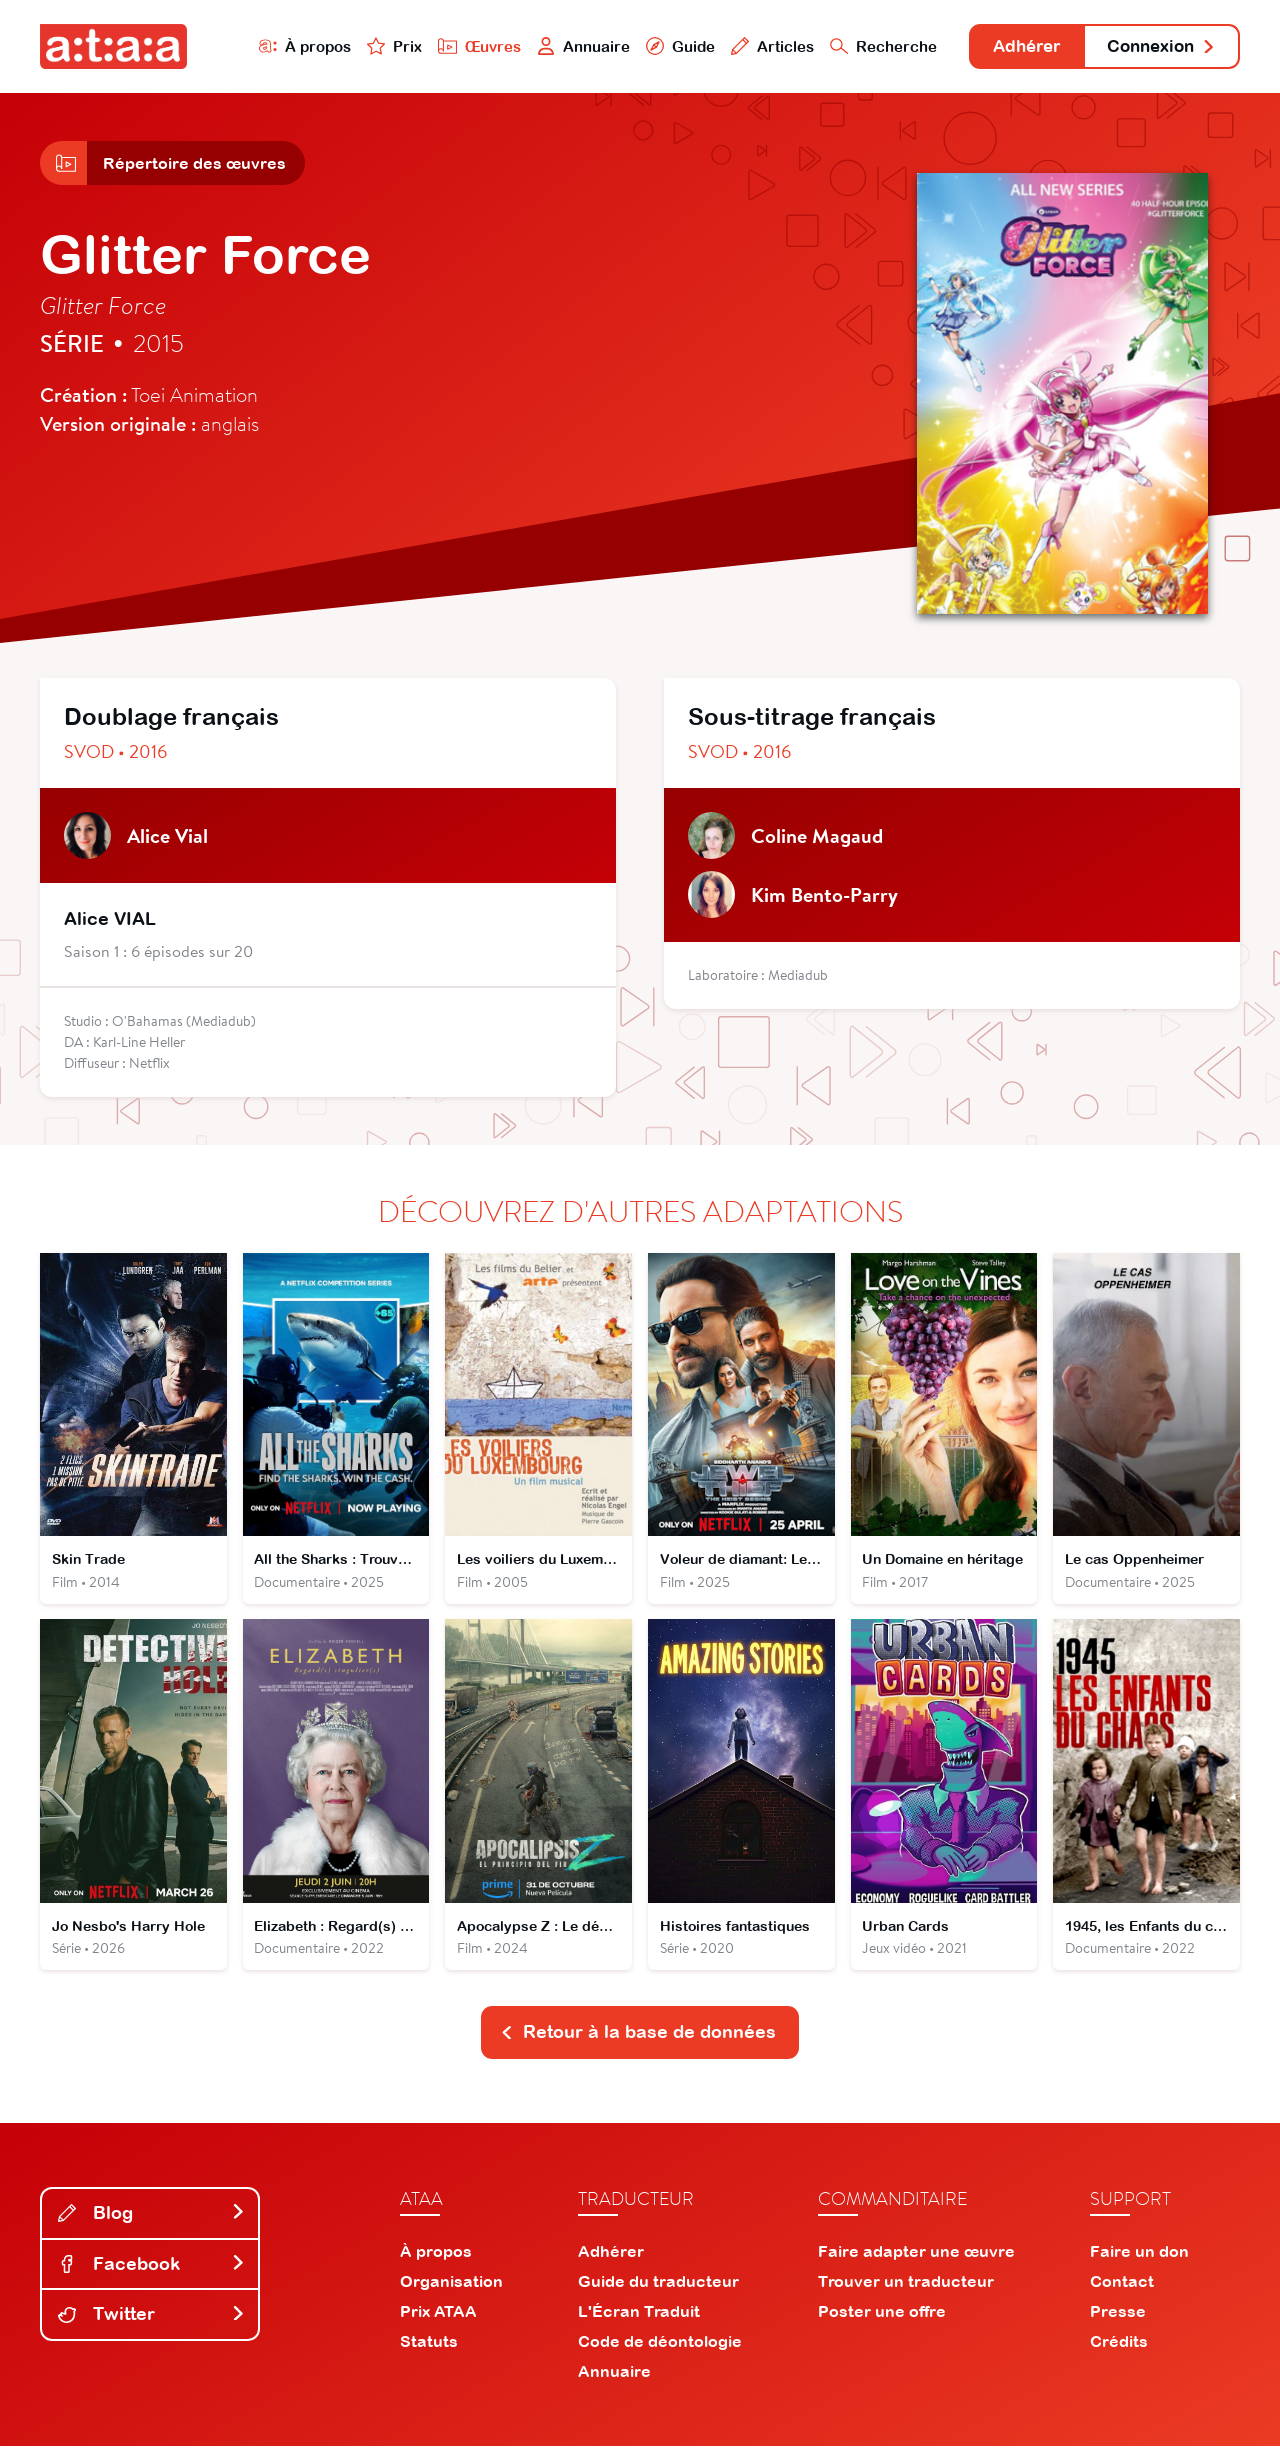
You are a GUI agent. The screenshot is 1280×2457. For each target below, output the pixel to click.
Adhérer (1012, 47)
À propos (281, 46)
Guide (659, 46)
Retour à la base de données (638, 2042)
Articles (752, 46)
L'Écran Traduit (639, 2322)
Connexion (1157, 47)
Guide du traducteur (658, 2292)
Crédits (1119, 2352)
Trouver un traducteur (906, 2292)
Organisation (451, 2292)
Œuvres (457, 46)
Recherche (864, 46)
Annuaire (562, 46)
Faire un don (1139, 2262)
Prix (372, 46)
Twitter (152, 2324)
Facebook (152, 2274)
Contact (1122, 2292)
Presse (1118, 2322)
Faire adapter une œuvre (916, 2262)
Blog (152, 2223)
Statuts (429, 2352)
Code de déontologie (660, 2352)
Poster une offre (882, 2322)
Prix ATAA (438, 2322)
